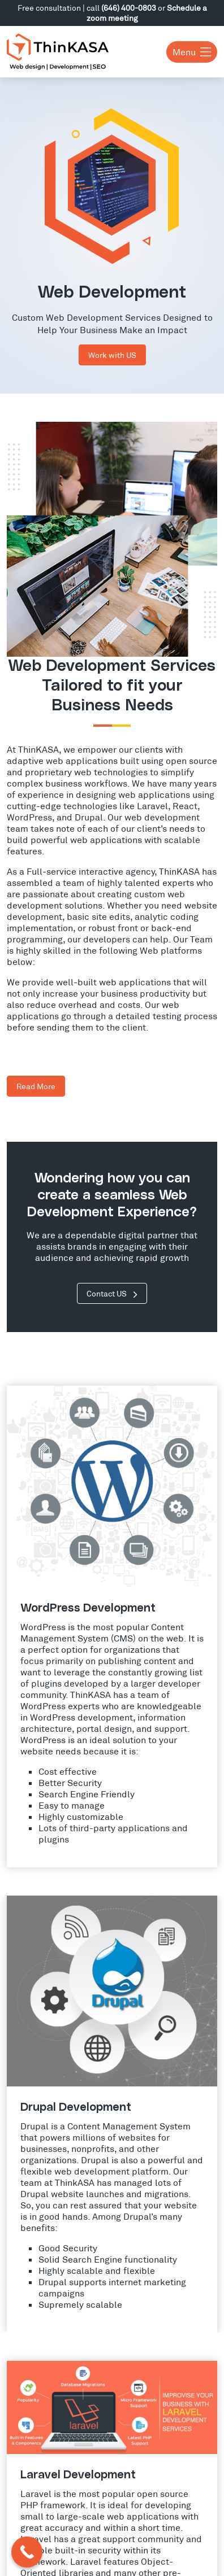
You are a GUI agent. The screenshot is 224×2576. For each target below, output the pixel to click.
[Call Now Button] (26, 2552)
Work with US (112, 355)
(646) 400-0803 (128, 7)
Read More (35, 1086)
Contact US (112, 1293)
